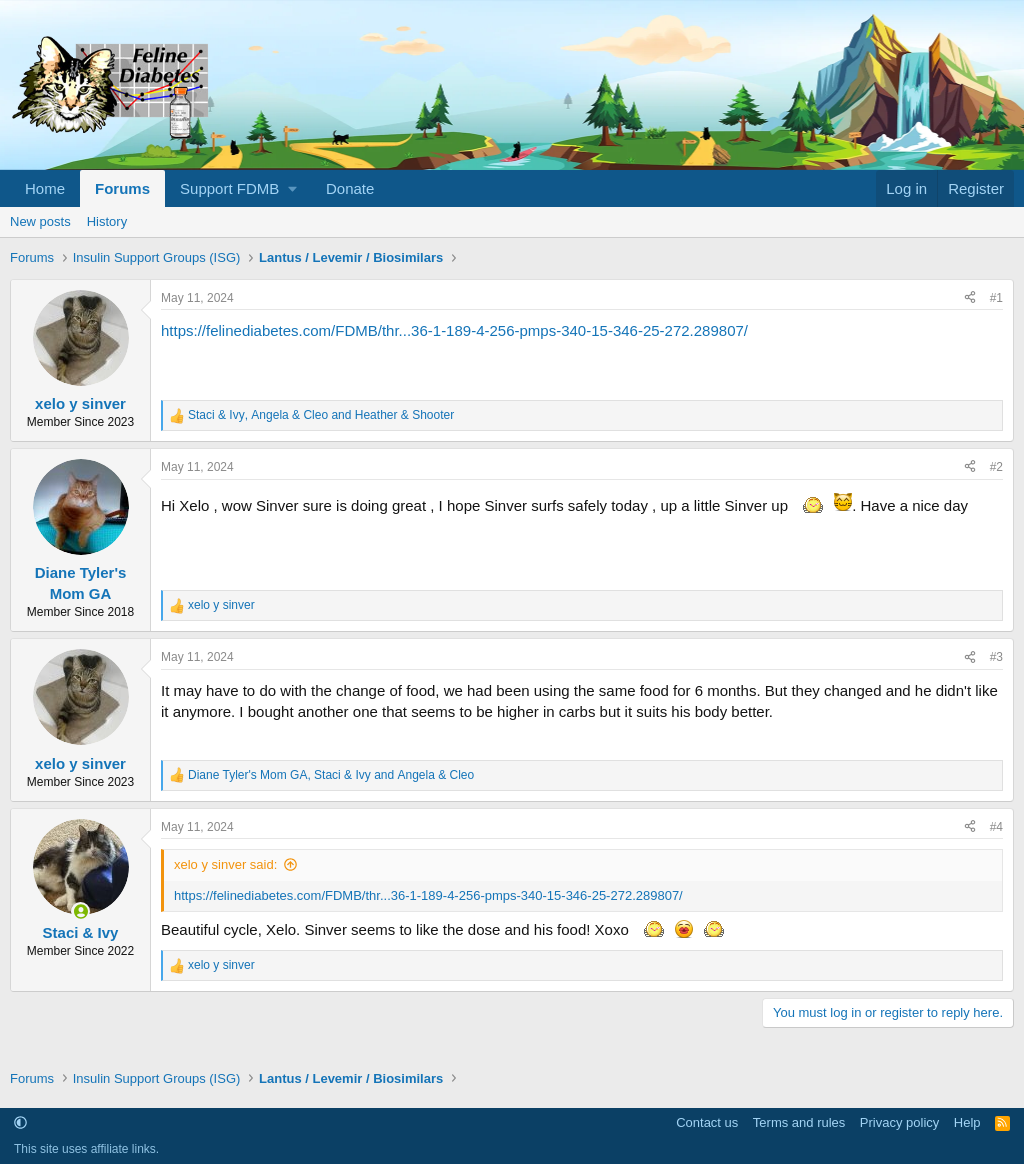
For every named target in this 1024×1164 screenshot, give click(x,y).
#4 (996, 827)
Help (967, 1122)
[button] (238, 188)
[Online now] (80, 911)
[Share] (970, 298)
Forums (122, 188)
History (107, 221)
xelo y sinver (80, 403)
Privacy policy (899, 1122)
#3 (996, 657)
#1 (996, 298)
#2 (996, 467)
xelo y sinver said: (225, 864)
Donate (350, 188)
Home (45, 188)
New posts (40, 221)
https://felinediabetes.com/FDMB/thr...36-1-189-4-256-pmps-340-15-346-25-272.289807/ (454, 330)
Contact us (707, 1122)
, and (321, 415)
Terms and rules (799, 1122)
